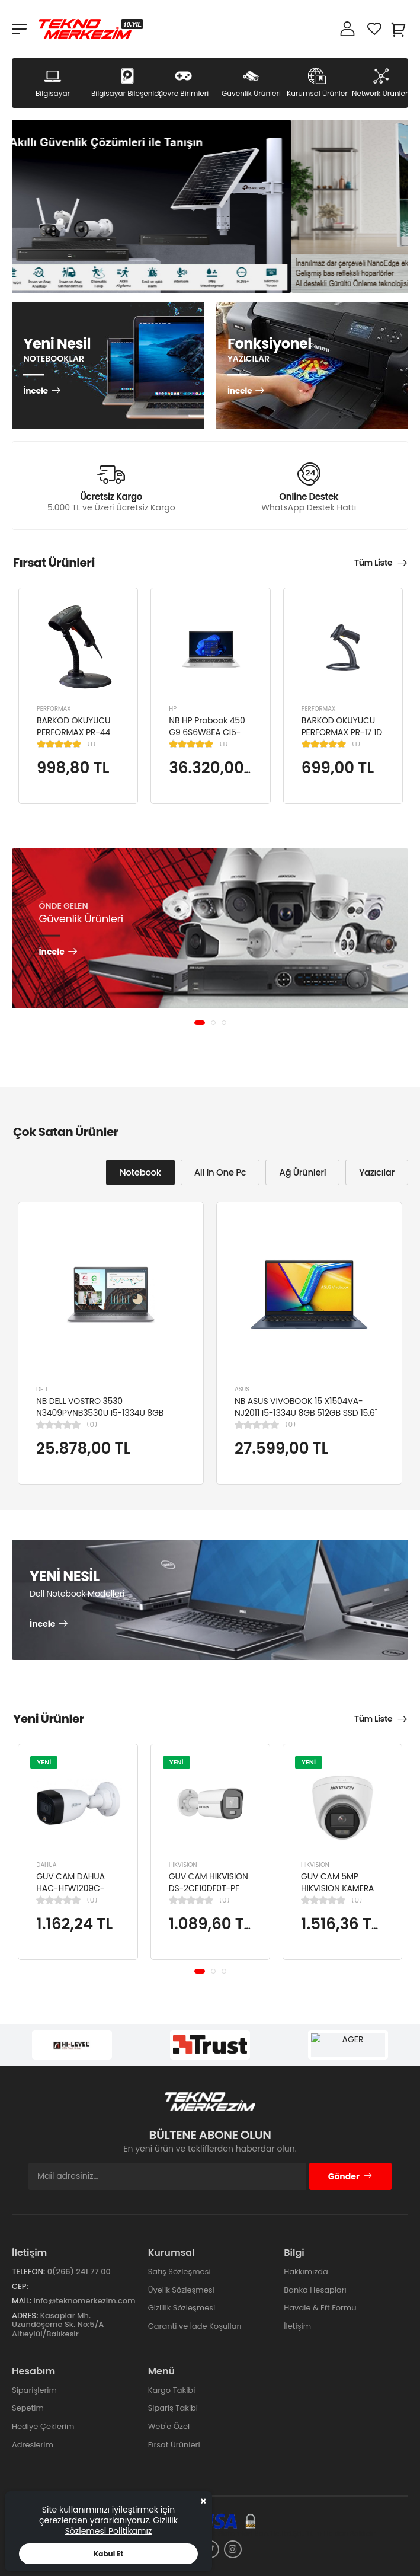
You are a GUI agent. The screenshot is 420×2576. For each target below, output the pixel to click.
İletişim (297, 2326)
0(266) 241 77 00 (79, 2271)
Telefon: (28, 2271)
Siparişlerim (34, 2390)
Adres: (25, 2315)
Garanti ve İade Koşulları (195, 2326)
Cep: (20, 2286)
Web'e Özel (169, 2426)
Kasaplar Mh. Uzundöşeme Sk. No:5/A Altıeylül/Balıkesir (58, 2324)
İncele (35, 392)
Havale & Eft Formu (320, 2307)
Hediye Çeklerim (43, 2426)
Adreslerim (32, 2444)
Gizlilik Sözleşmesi (182, 2307)
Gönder (350, 2176)
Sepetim (28, 2408)
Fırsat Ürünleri (174, 2444)
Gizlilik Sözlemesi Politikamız (121, 2525)
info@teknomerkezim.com (84, 2300)
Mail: (21, 2300)
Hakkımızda (306, 2271)
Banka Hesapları (315, 2290)
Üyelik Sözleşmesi (181, 2290)
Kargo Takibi (171, 2390)
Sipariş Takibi (173, 2408)
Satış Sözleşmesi (179, 2271)
